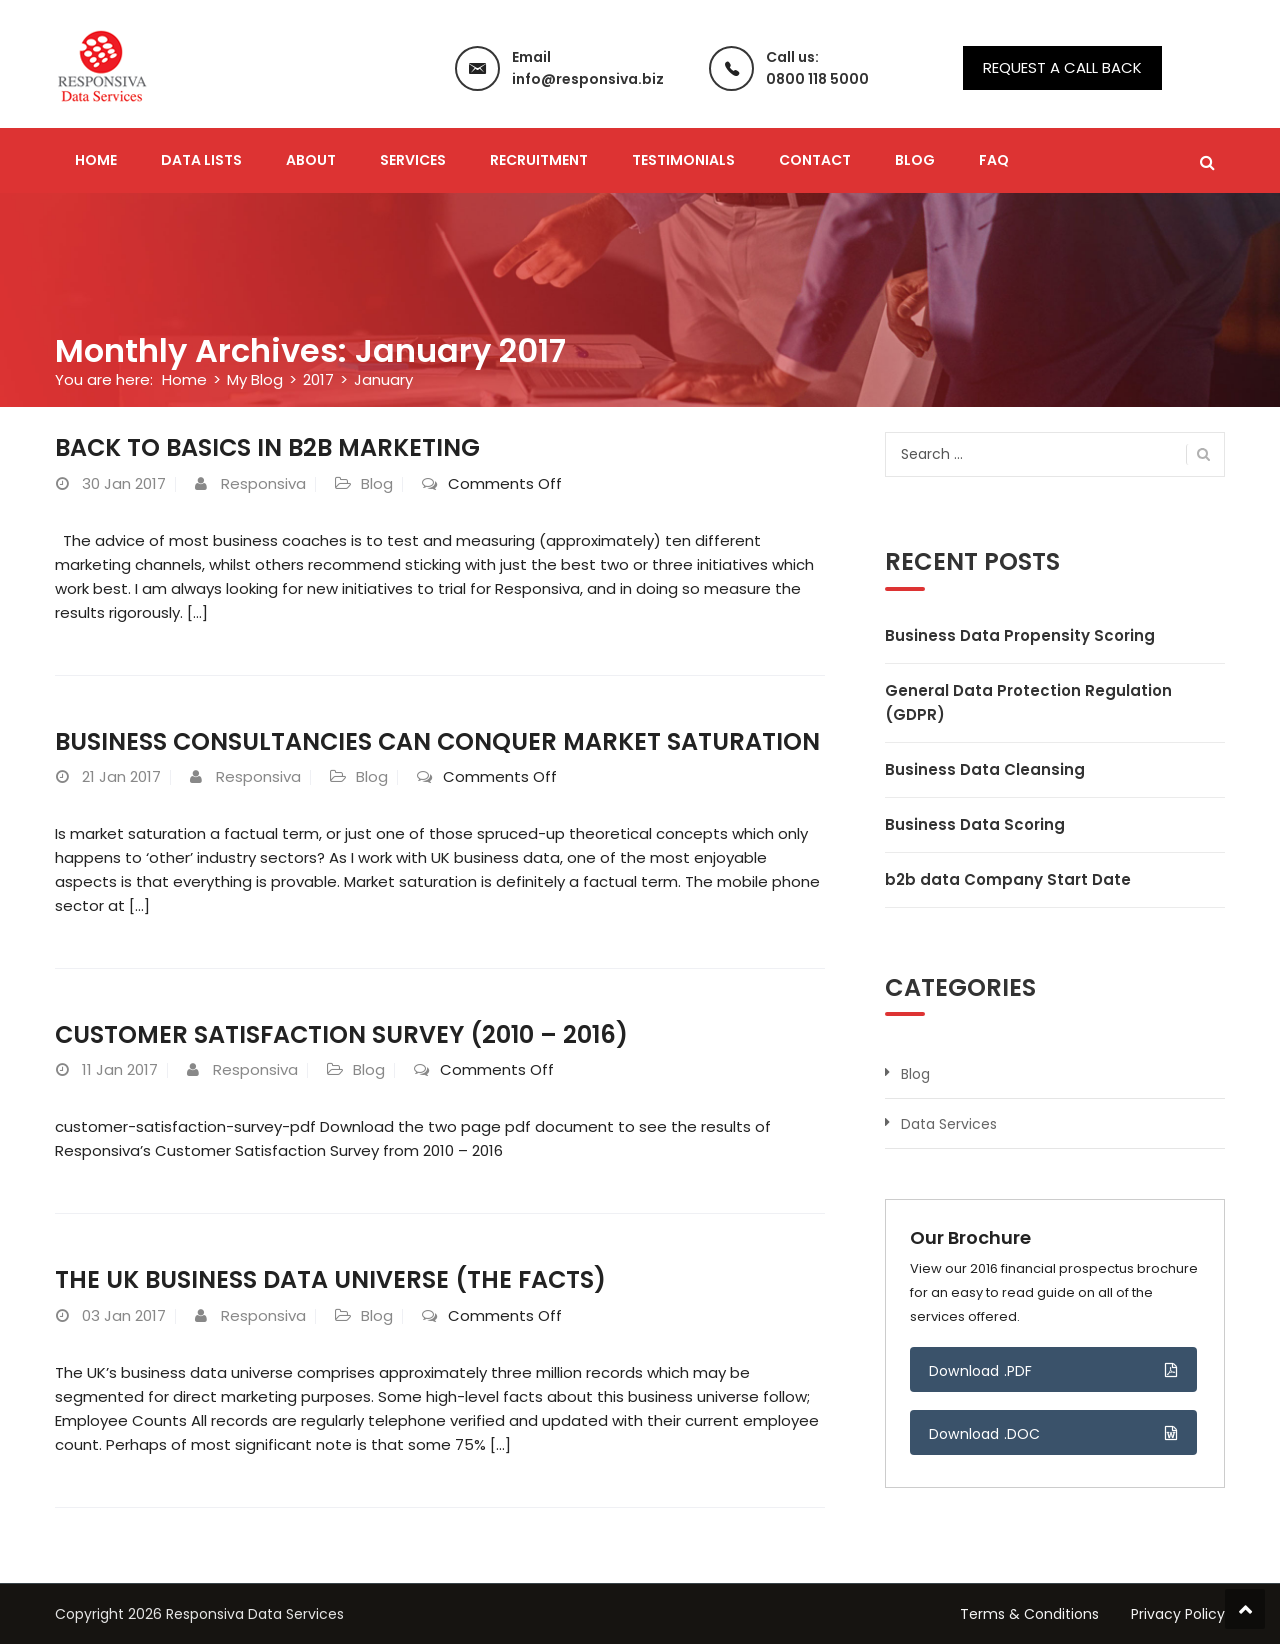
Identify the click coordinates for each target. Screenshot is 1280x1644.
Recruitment (539, 160)
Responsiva (263, 483)
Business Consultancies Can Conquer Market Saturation (440, 741)
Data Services (949, 1124)
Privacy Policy (1178, 1614)
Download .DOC (985, 1434)
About (311, 160)
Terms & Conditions (1029, 1614)
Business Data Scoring (975, 824)
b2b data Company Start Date (1008, 879)
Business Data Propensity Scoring (1020, 635)
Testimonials (683, 160)
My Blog (255, 379)
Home (96, 160)
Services (413, 160)
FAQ (994, 160)
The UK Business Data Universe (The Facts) (331, 1279)
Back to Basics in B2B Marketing (270, 447)
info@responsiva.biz (588, 79)
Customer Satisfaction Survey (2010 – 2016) (342, 1034)
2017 (318, 379)
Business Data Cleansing (985, 769)
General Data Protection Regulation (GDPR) (1028, 702)
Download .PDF (981, 1371)
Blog (915, 160)
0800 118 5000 (817, 79)
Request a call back (1062, 67)
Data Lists (201, 160)
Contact (815, 160)
